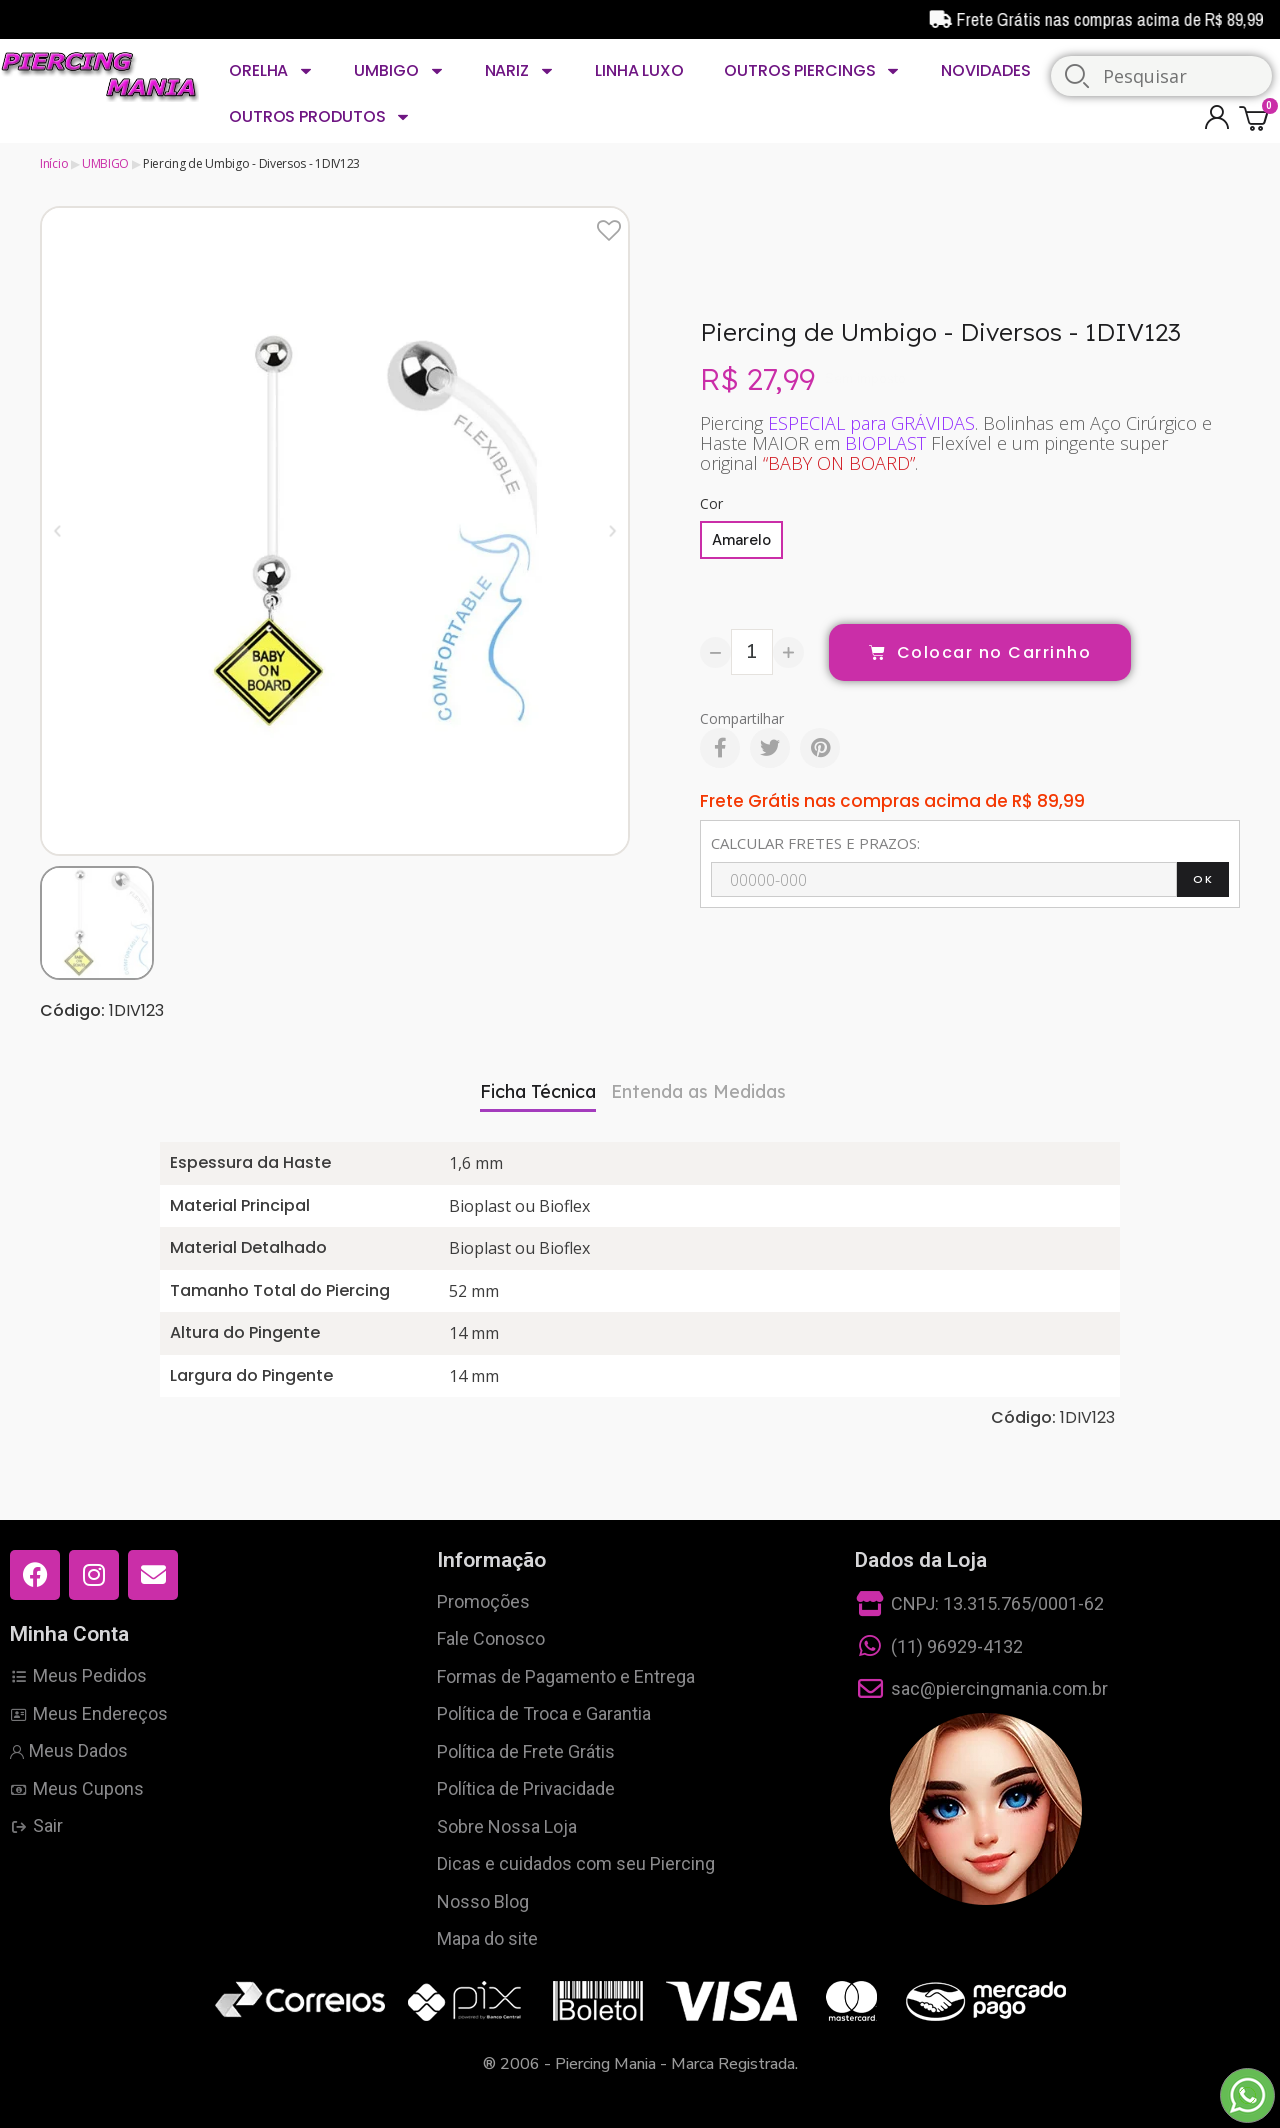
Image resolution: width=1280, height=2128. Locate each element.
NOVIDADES (985, 70)
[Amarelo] (741, 540)
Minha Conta (69, 1634)
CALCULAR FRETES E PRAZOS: (815, 843)
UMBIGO (399, 71)
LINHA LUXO (639, 70)
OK (1203, 879)
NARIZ (520, 71)
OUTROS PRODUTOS (320, 117)
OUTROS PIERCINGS (812, 71)
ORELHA (271, 71)
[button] (57, 530)
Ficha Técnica (538, 1091)
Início (54, 163)
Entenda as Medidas (698, 1091)
